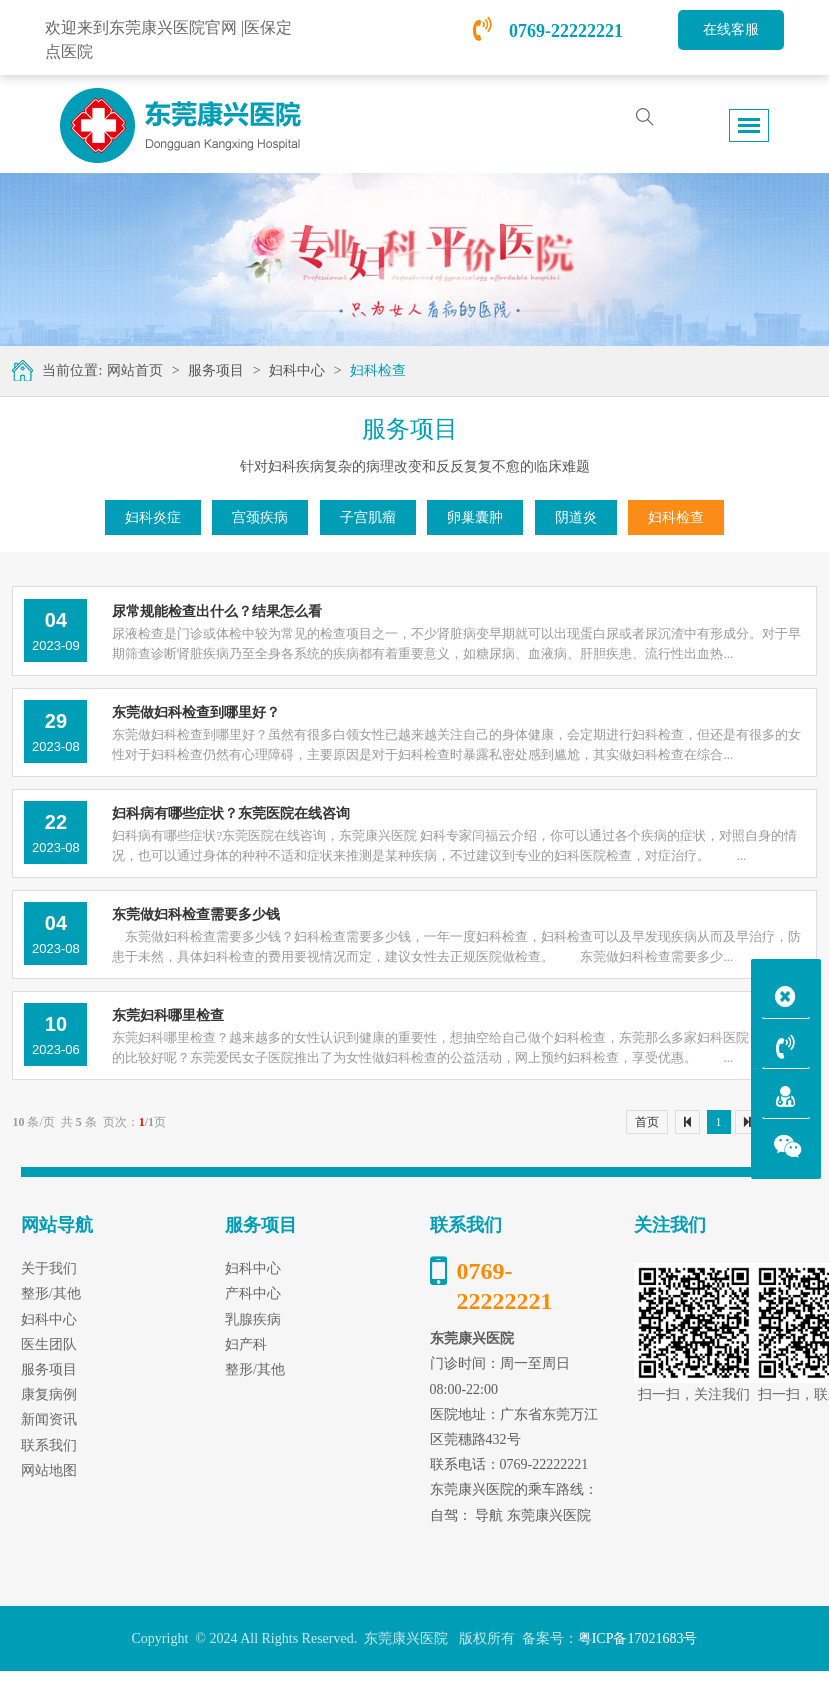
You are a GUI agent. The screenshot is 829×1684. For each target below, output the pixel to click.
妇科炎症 (153, 517)
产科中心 (253, 1293)
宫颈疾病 (260, 517)
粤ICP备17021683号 (638, 1638)
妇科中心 (297, 370)
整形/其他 (255, 1369)
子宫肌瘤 (368, 517)
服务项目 (216, 370)
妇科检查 (378, 370)
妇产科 (246, 1344)
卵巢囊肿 (475, 517)
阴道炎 (576, 517)
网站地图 (49, 1470)
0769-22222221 (548, 31)
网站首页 (135, 370)
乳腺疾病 (253, 1319)
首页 (647, 1122)
